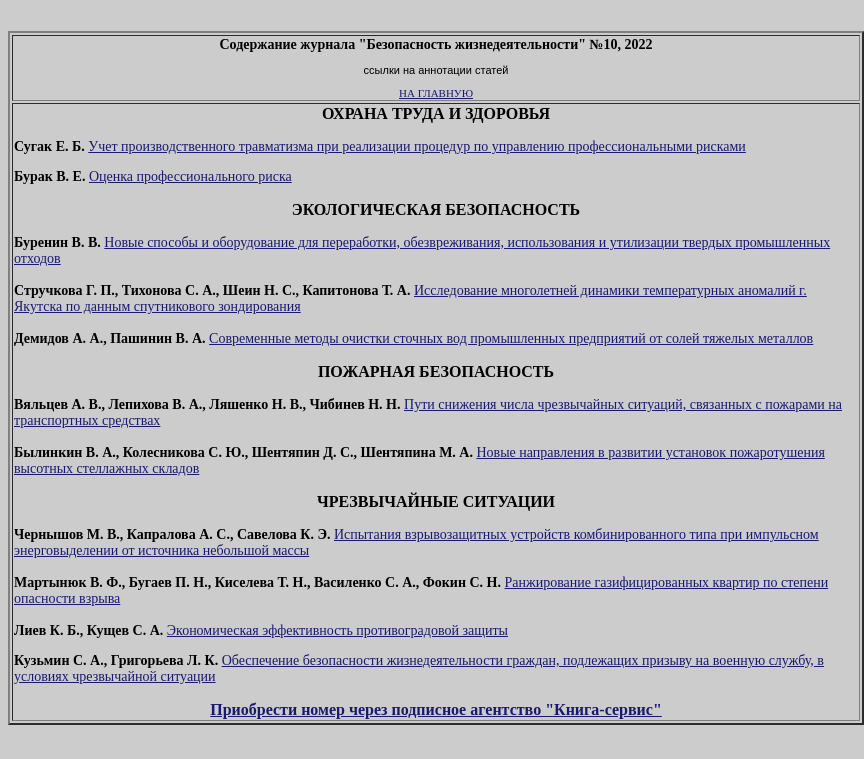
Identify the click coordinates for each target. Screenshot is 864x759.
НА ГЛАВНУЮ (436, 93)
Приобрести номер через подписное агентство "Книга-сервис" (436, 709)
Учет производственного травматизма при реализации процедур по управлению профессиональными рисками (417, 146)
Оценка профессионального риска (190, 176)
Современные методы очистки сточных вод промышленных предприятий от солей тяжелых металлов (511, 338)
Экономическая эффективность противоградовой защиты (337, 630)
